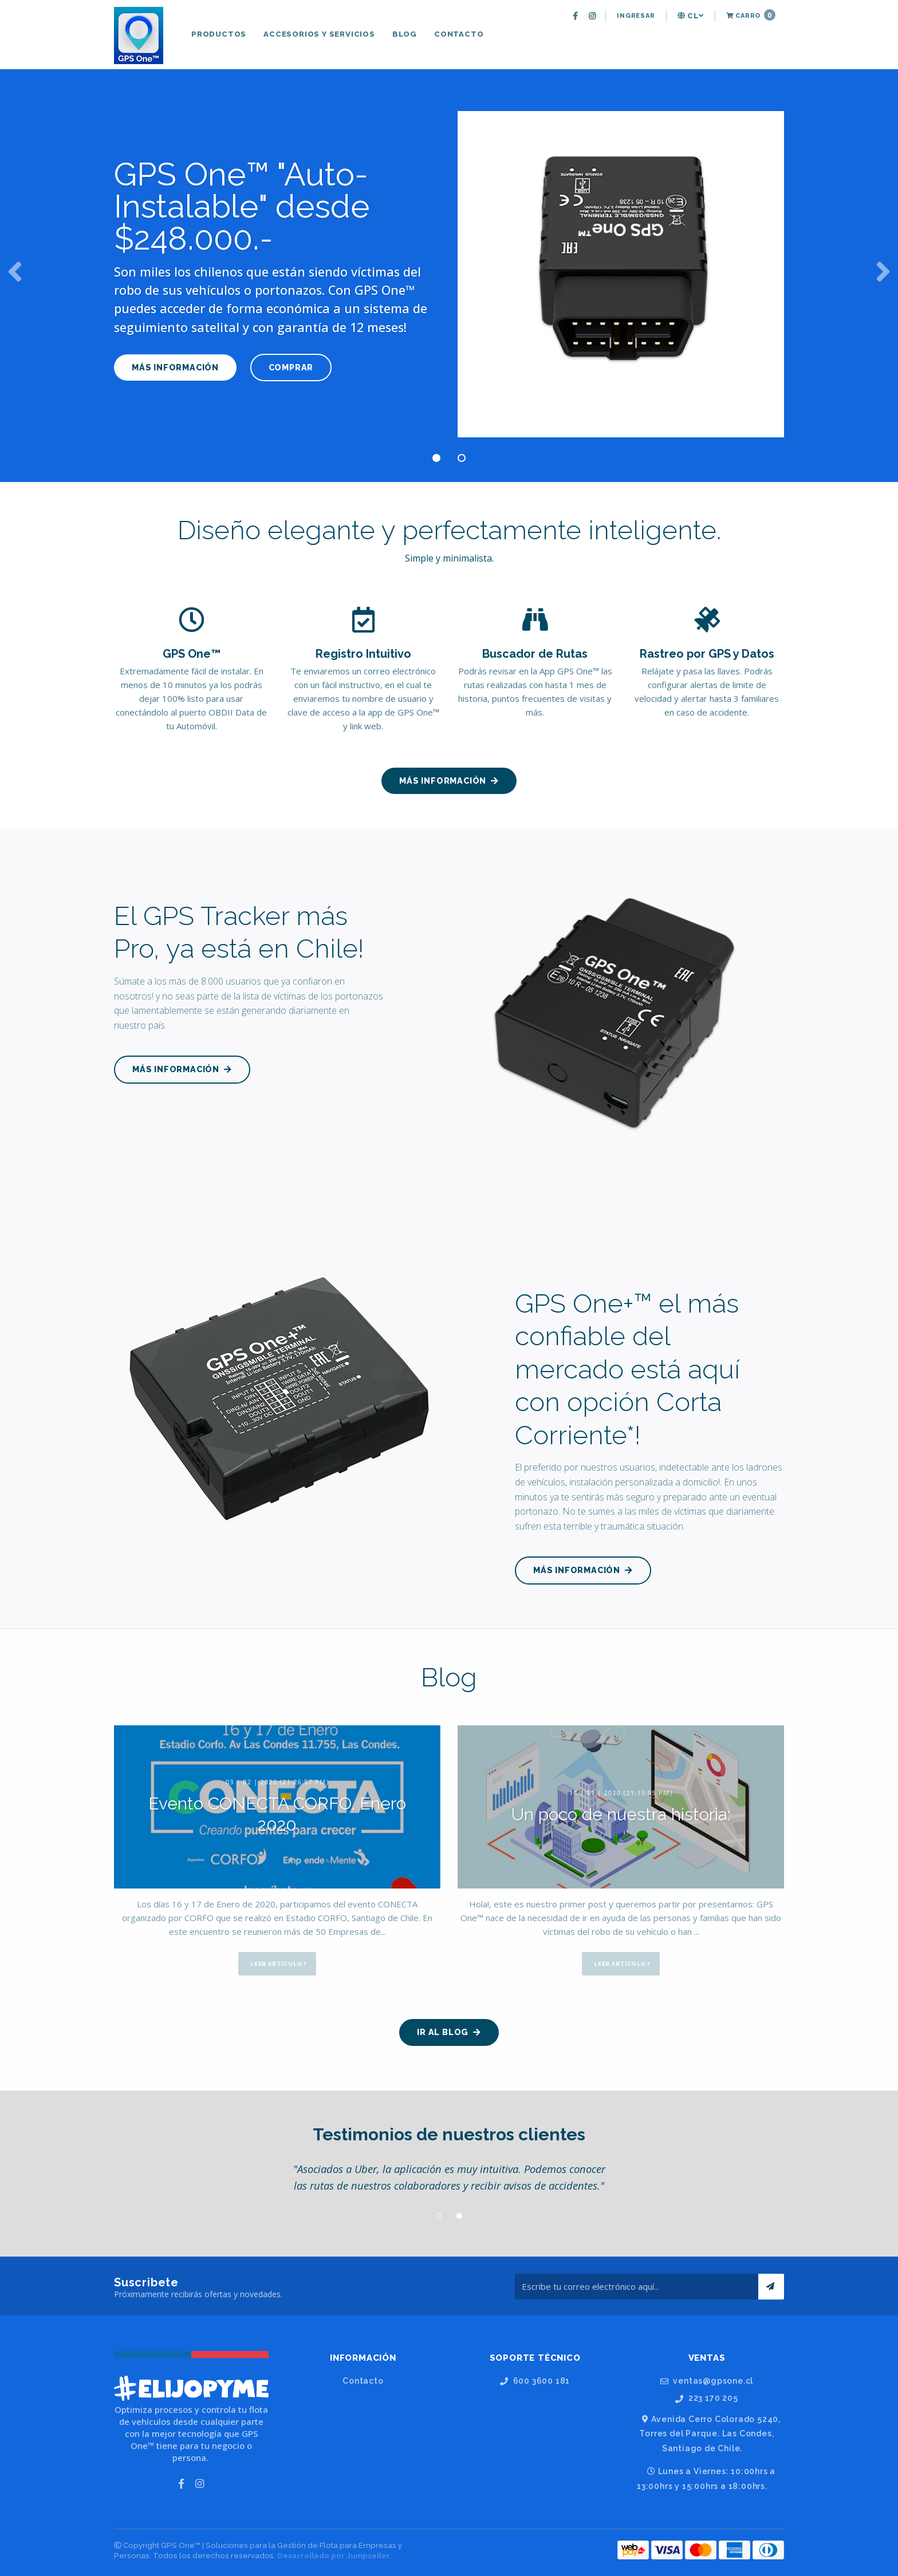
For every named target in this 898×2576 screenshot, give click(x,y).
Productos (218, 34)
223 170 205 (706, 2398)
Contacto (458, 34)
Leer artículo (278, 1964)
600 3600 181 (535, 2381)
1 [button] (436, 458)
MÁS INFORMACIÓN (175, 367)
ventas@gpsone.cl (706, 2381)
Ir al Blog (449, 2032)
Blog (404, 34)
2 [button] (462, 458)
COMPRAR (297, 367)
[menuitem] (577, 16)
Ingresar (636, 15)
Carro (750, 15)
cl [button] (691, 15)
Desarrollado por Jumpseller (333, 2555)
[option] (449, 269)
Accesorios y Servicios (319, 34)
